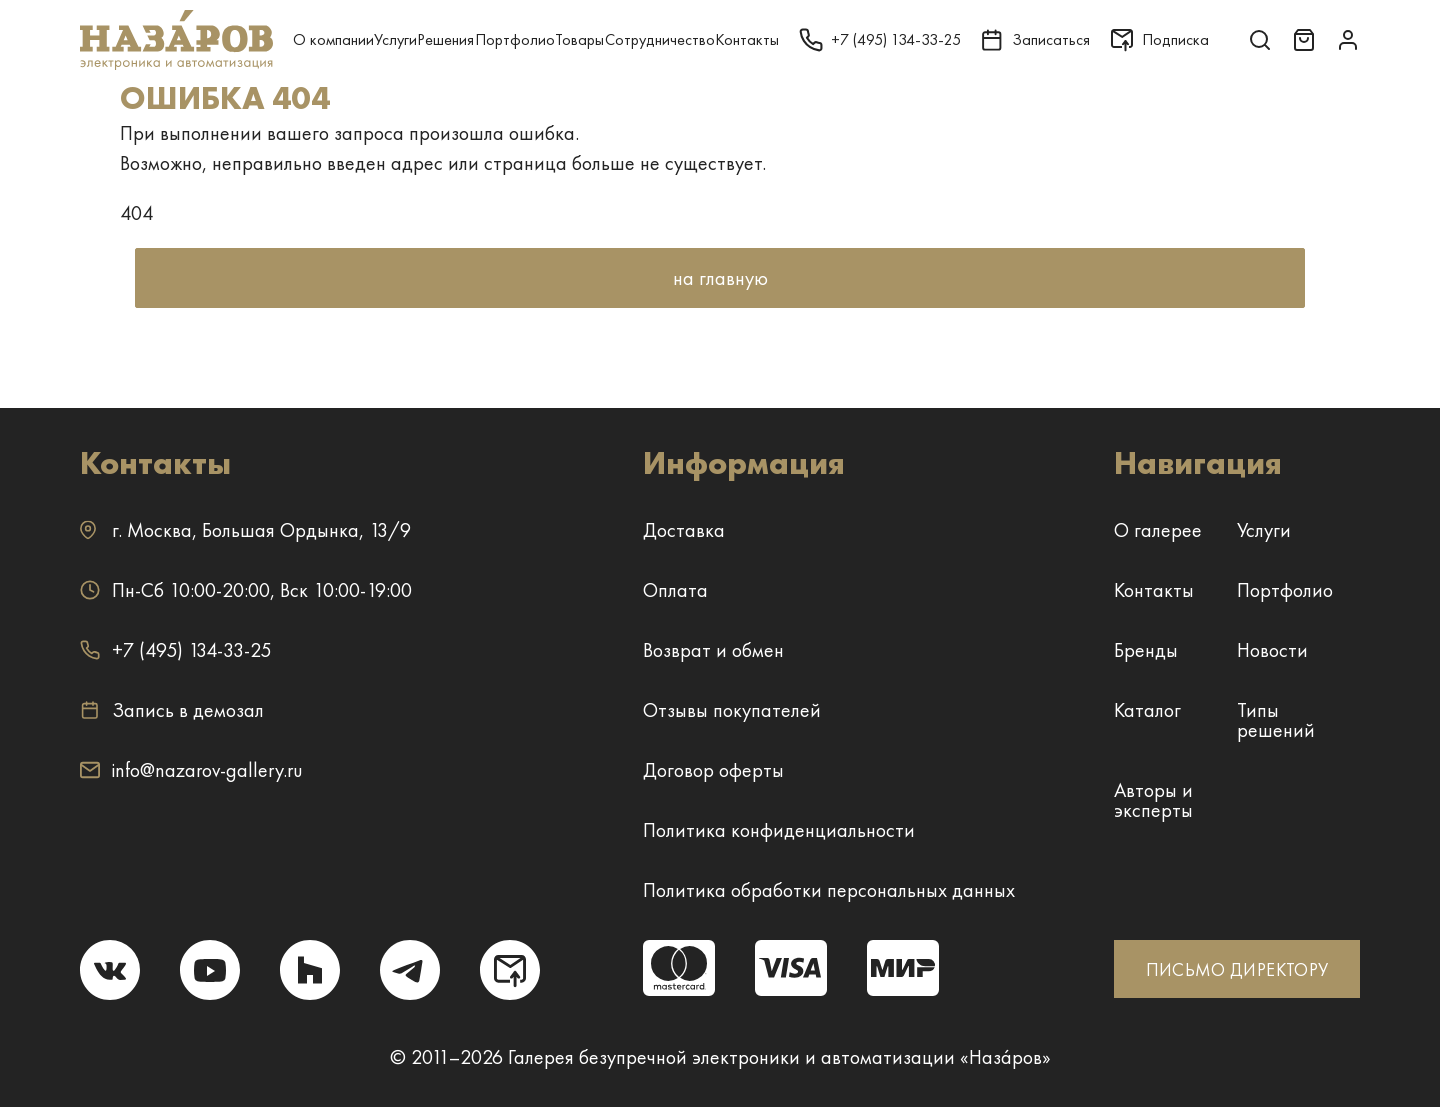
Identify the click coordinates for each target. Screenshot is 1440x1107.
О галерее (1158, 530)
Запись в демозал (172, 710)
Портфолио (515, 39)
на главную (720, 278)
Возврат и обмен (713, 650)
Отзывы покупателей (732, 710)
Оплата (675, 590)
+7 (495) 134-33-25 (175, 650)
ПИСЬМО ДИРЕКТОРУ (1237, 969)
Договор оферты (713, 770)
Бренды (1146, 650)
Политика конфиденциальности (779, 830)
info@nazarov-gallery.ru (191, 770)
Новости (1272, 650)
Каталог (1147, 710)
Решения (445, 39)
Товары (579, 39)
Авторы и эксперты (1153, 800)
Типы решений (1276, 720)
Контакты (747, 39)
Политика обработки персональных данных (829, 890)
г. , (245, 530)
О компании (333, 39)
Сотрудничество (660, 39)
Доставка (684, 530)
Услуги (395, 39)
